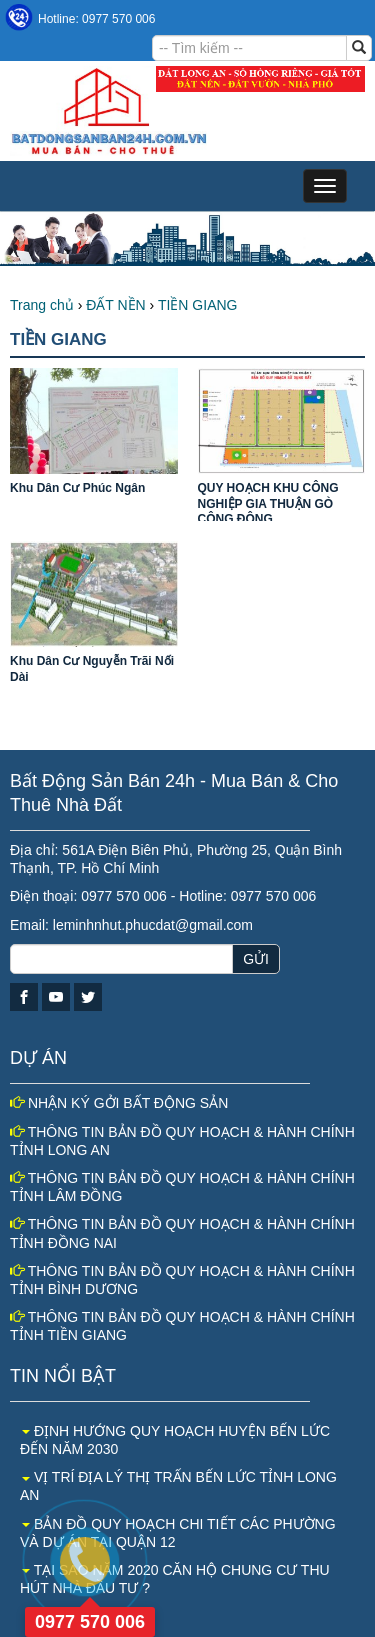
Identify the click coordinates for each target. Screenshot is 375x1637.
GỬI (256, 959)
